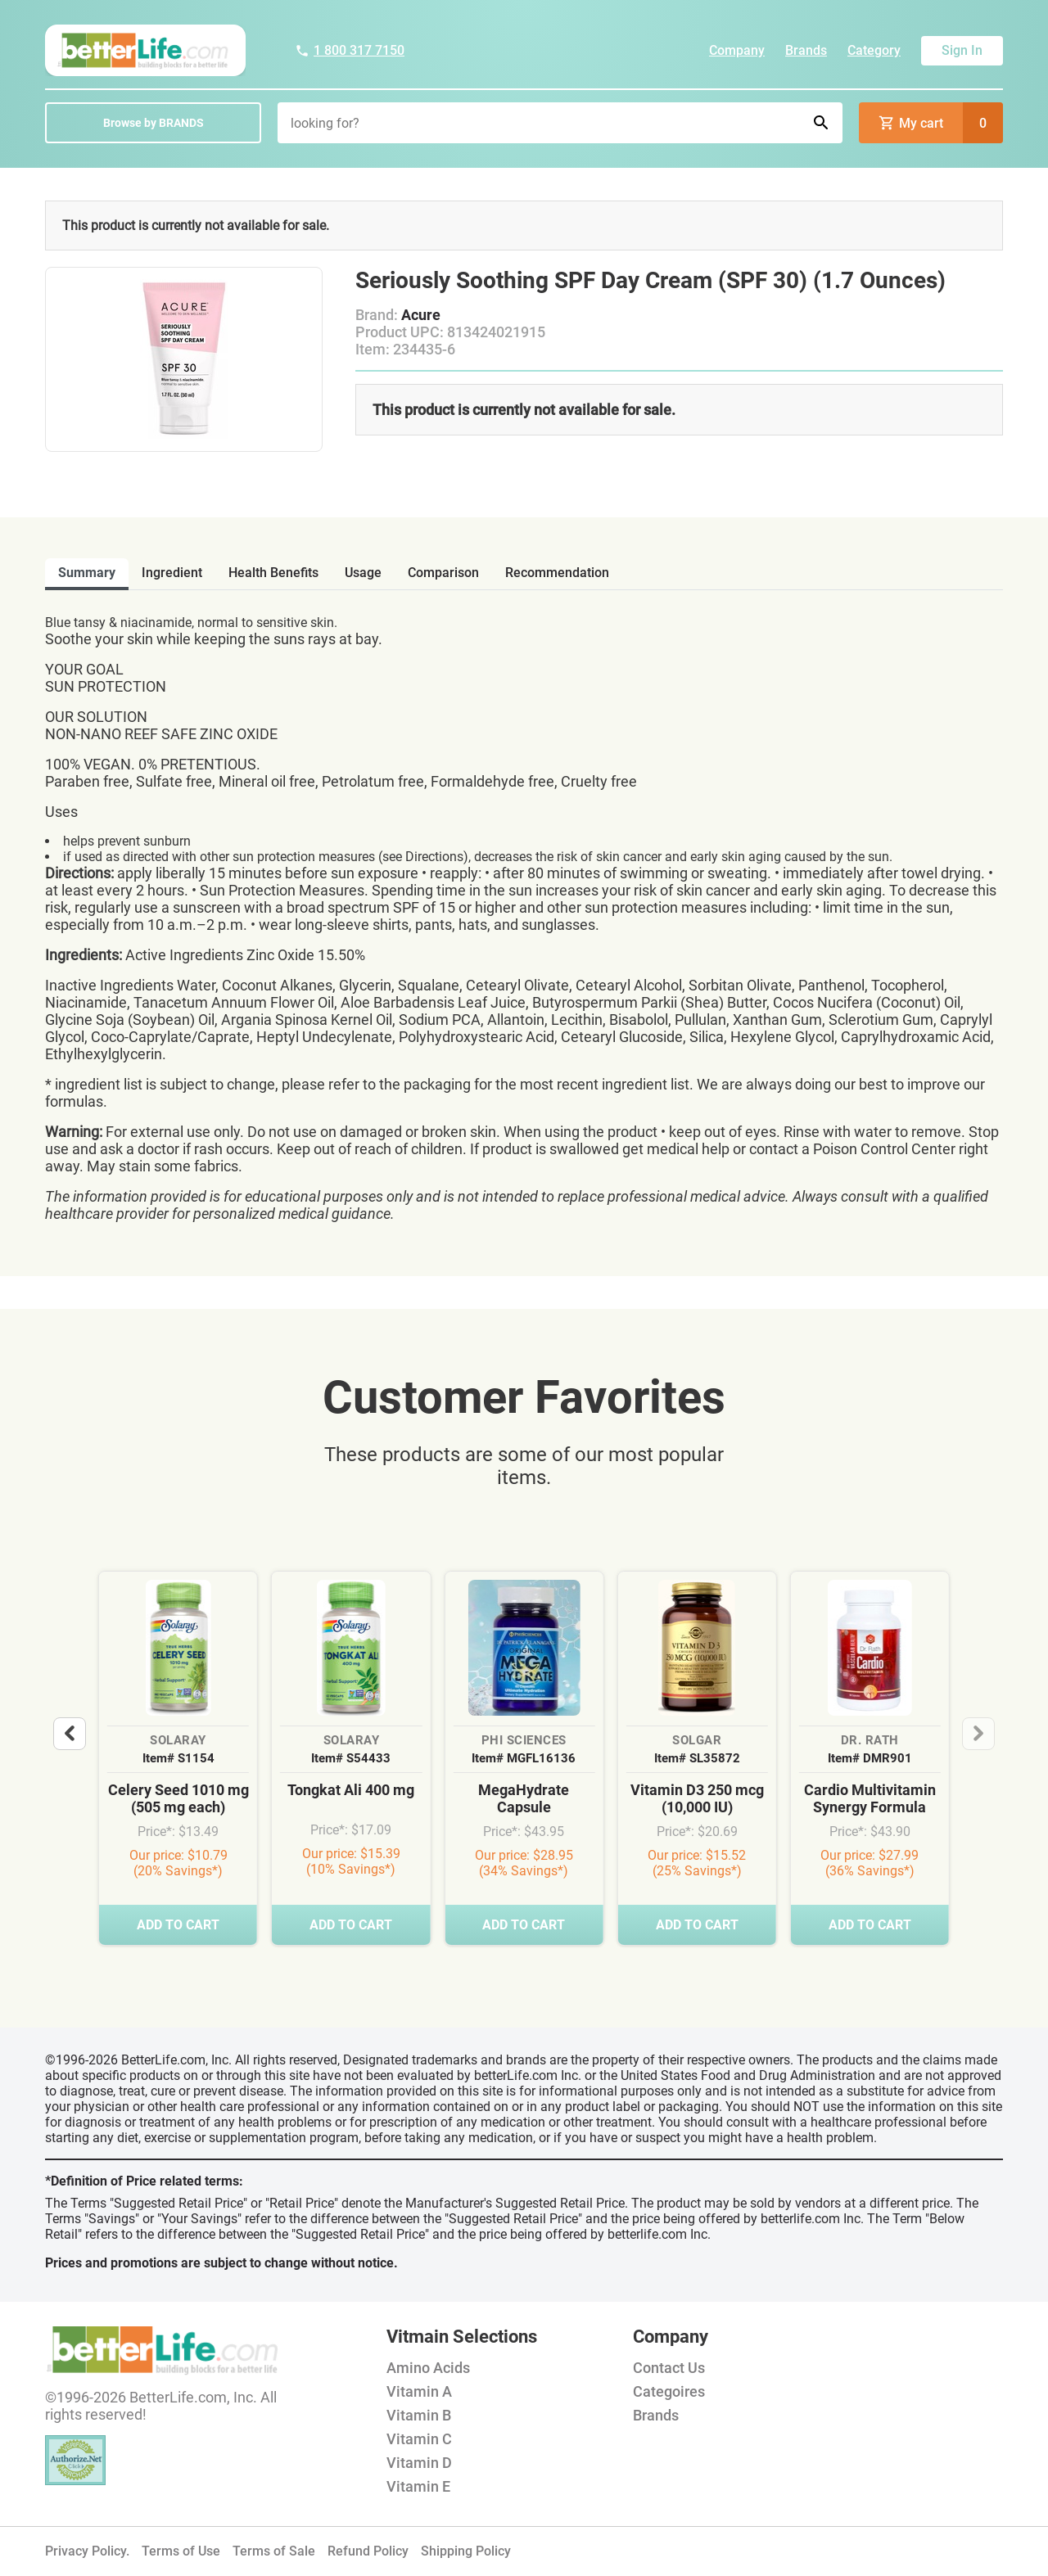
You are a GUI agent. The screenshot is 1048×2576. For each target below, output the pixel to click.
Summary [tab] (86, 572)
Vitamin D (419, 2462)
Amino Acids (428, 2367)
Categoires (669, 2391)
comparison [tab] (443, 572)
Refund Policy (368, 2551)
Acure (420, 314)
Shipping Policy (466, 2551)
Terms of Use (181, 2551)
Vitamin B (418, 2415)
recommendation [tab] (557, 572)
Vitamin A (419, 2391)
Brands (806, 50)
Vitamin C (419, 2438)
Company (737, 50)
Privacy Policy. (87, 2551)
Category (874, 50)
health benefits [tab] (273, 572)
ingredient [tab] (172, 572)
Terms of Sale (274, 2551)
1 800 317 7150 (349, 50)
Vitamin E (418, 2486)
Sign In (962, 50)
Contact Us (669, 2367)
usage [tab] (363, 572)
